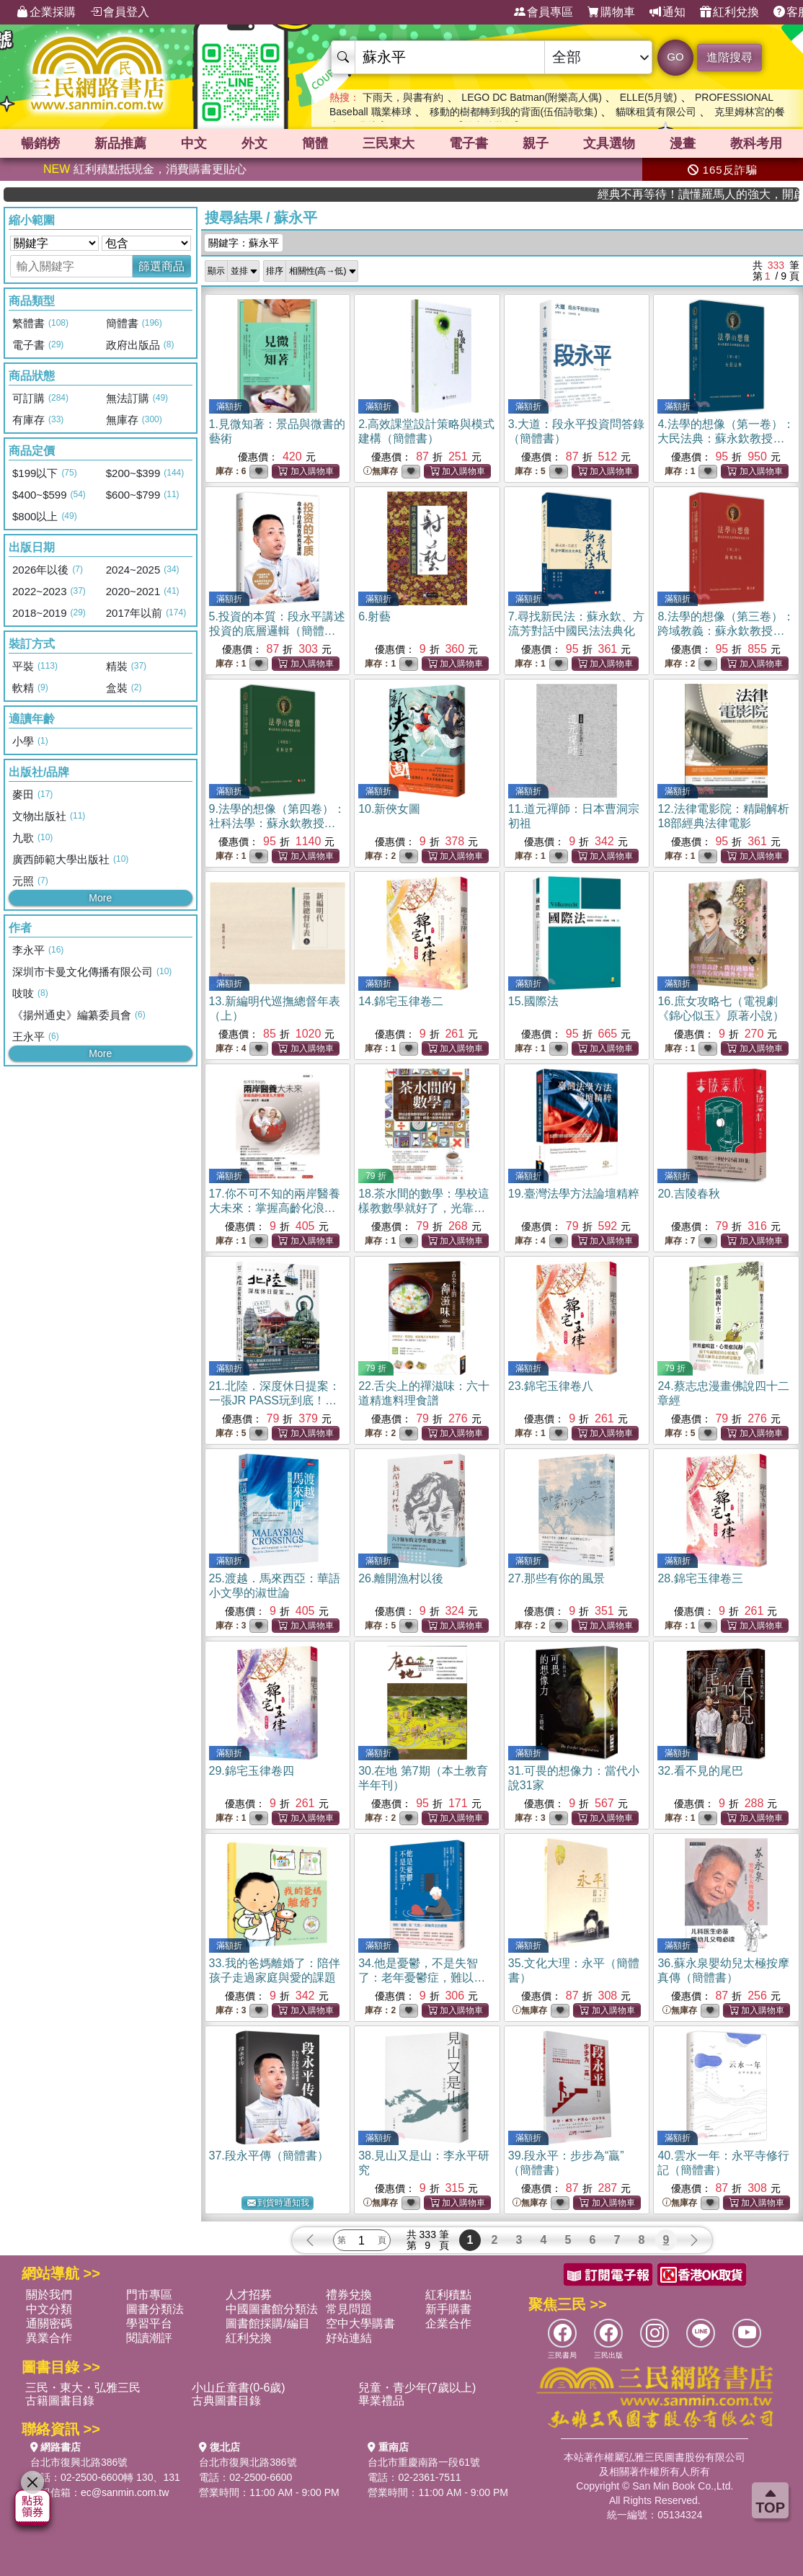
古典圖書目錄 (226, 2400)
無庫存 (380, 471)
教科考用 (756, 143)
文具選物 (609, 143)
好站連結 (349, 2338)
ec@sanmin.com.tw (125, 2492)
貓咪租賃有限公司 (656, 111)
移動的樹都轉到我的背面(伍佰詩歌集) (514, 111)
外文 (254, 143)
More (100, 898)
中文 (194, 143)
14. (400, 1001)
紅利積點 (448, 2294)
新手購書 (448, 2309)
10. (389, 809)
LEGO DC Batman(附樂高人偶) (531, 97)
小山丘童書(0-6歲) (238, 2387)
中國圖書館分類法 (272, 2309)
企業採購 (46, 12)
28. (699, 1578)
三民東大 (388, 143)
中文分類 (49, 2309)
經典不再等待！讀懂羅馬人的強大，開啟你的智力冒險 (737, 194)
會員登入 (119, 12)
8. (725, 630)
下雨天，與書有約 (403, 97)
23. (550, 1386)
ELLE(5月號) (648, 97)
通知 (667, 12)
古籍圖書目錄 (59, 2400)
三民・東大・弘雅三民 (83, 2387)
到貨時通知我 (278, 2203)
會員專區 (543, 12)
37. (269, 2155)
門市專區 (149, 2294)
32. (699, 1771)
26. (400, 1578)
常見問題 (349, 2309)
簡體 (315, 143)
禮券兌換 (349, 2294)
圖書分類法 (155, 2309)
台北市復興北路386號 (79, 2462)
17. (274, 1208)
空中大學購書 (360, 2323)
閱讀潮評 (149, 2338)
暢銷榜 (40, 143)
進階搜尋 (729, 57)
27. (556, 1578)
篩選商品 (161, 266)
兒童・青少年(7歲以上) (417, 2387)
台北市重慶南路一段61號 (424, 2462)
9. (277, 823)
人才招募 (249, 2294)
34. (421, 1977)
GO (675, 56)
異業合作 (49, 2338)
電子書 (468, 143)
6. (374, 616)
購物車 (611, 12)
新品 (120, 143)
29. (251, 1771)
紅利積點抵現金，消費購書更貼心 (145, 169)
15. (533, 1001)
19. (573, 1193)
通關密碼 (49, 2323)
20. (688, 1193)
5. (277, 630)
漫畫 (683, 143)
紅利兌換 (729, 12)
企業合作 (448, 2323)
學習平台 (149, 2323)
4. (725, 438)
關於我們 (49, 2294)
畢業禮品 (381, 2400)
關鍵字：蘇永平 (243, 243)
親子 (536, 143)
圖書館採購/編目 (267, 2323)
